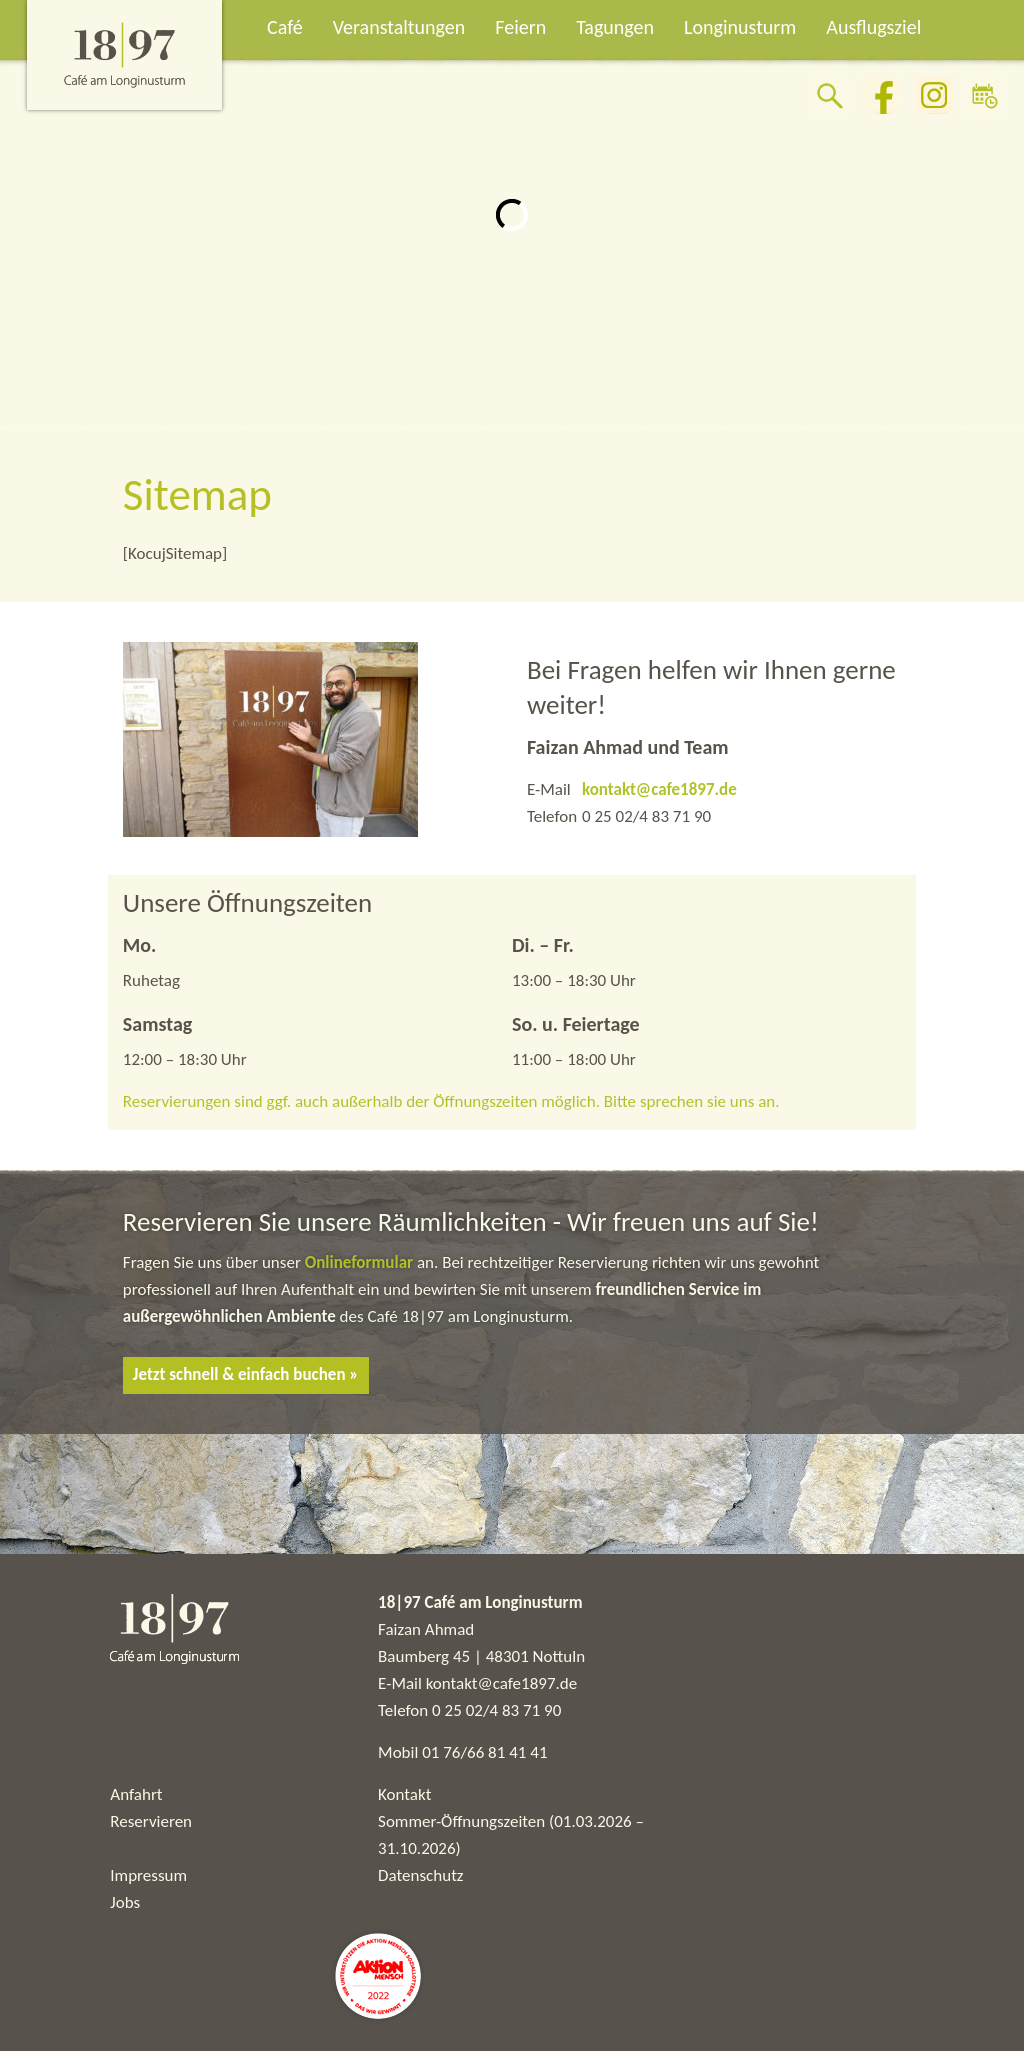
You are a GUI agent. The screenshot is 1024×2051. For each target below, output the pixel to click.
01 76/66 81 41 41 (484, 1752)
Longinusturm (740, 27)
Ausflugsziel (873, 27)
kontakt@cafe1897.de (659, 789)
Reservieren (151, 1821)
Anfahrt (136, 1794)
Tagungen (615, 27)
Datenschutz (420, 1875)
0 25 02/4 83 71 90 (496, 1710)
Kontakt (404, 1794)
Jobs (125, 1902)
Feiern (520, 27)
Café (285, 27)
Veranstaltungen (399, 27)
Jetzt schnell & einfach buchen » (246, 1374)
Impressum (148, 1875)
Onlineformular (361, 1262)
